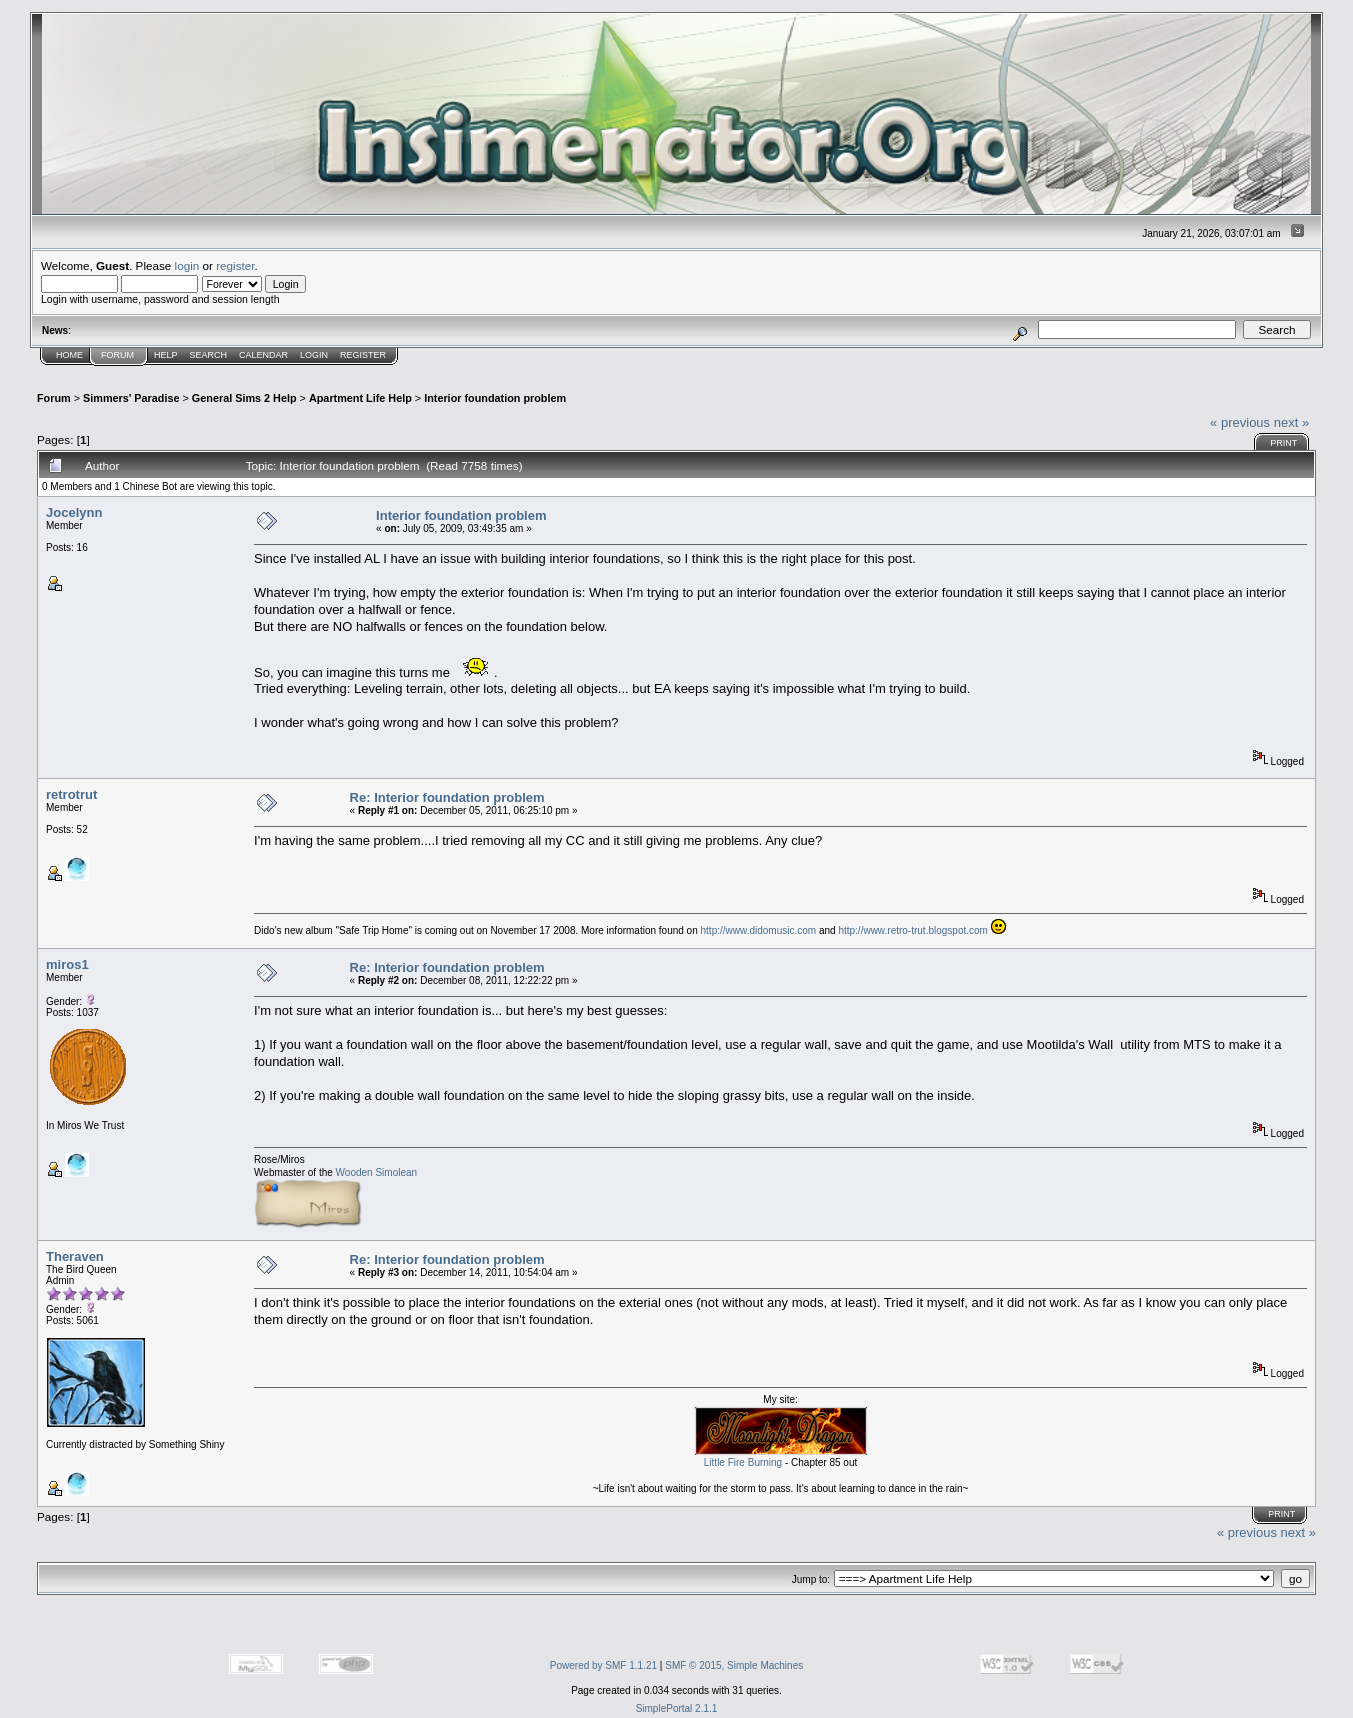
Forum (117, 355)
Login (314, 355)
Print (1283, 443)
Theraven (75, 1256)
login (187, 265)
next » (1291, 422)
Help (166, 355)
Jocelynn (74, 512)
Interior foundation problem (495, 398)
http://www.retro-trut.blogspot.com (913, 930)
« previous (1240, 422)
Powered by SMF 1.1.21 (603, 1665)
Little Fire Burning (743, 1462)
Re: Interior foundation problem (447, 797)
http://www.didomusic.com (759, 930)
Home (69, 355)
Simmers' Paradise (131, 398)
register (235, 265)
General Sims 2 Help (244, 398)
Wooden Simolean (377, 1172)
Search (209, 355)
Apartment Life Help (360, 398)
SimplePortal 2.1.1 (677, 1708)
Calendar (263, 355)
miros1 (67, 964)
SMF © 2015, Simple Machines (734, 1665)
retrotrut (71, 794)
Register (363, 355)
